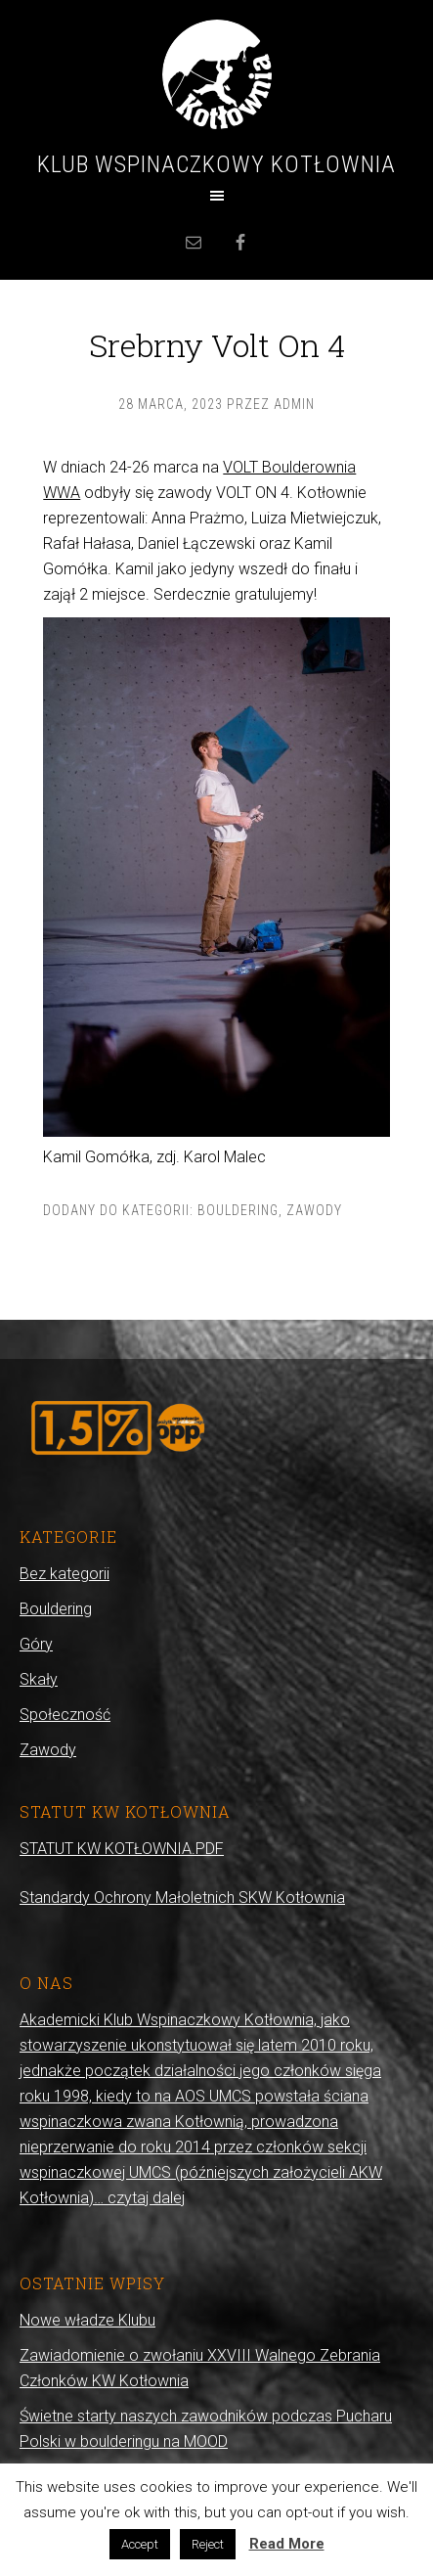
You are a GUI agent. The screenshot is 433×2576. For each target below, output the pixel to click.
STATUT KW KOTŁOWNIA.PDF (122, 1848)
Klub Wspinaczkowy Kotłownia (216, 164)
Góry (36, 1644)
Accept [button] (139, 2544)
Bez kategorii (64, 1573)
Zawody (314, 1210)
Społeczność (65, 1714)
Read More (287, 2544)
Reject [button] (208, 2544)
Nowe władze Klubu (87, 2320)
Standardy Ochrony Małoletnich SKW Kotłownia (182, 1897)
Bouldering (238, 1210)
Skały (39, 1679)
